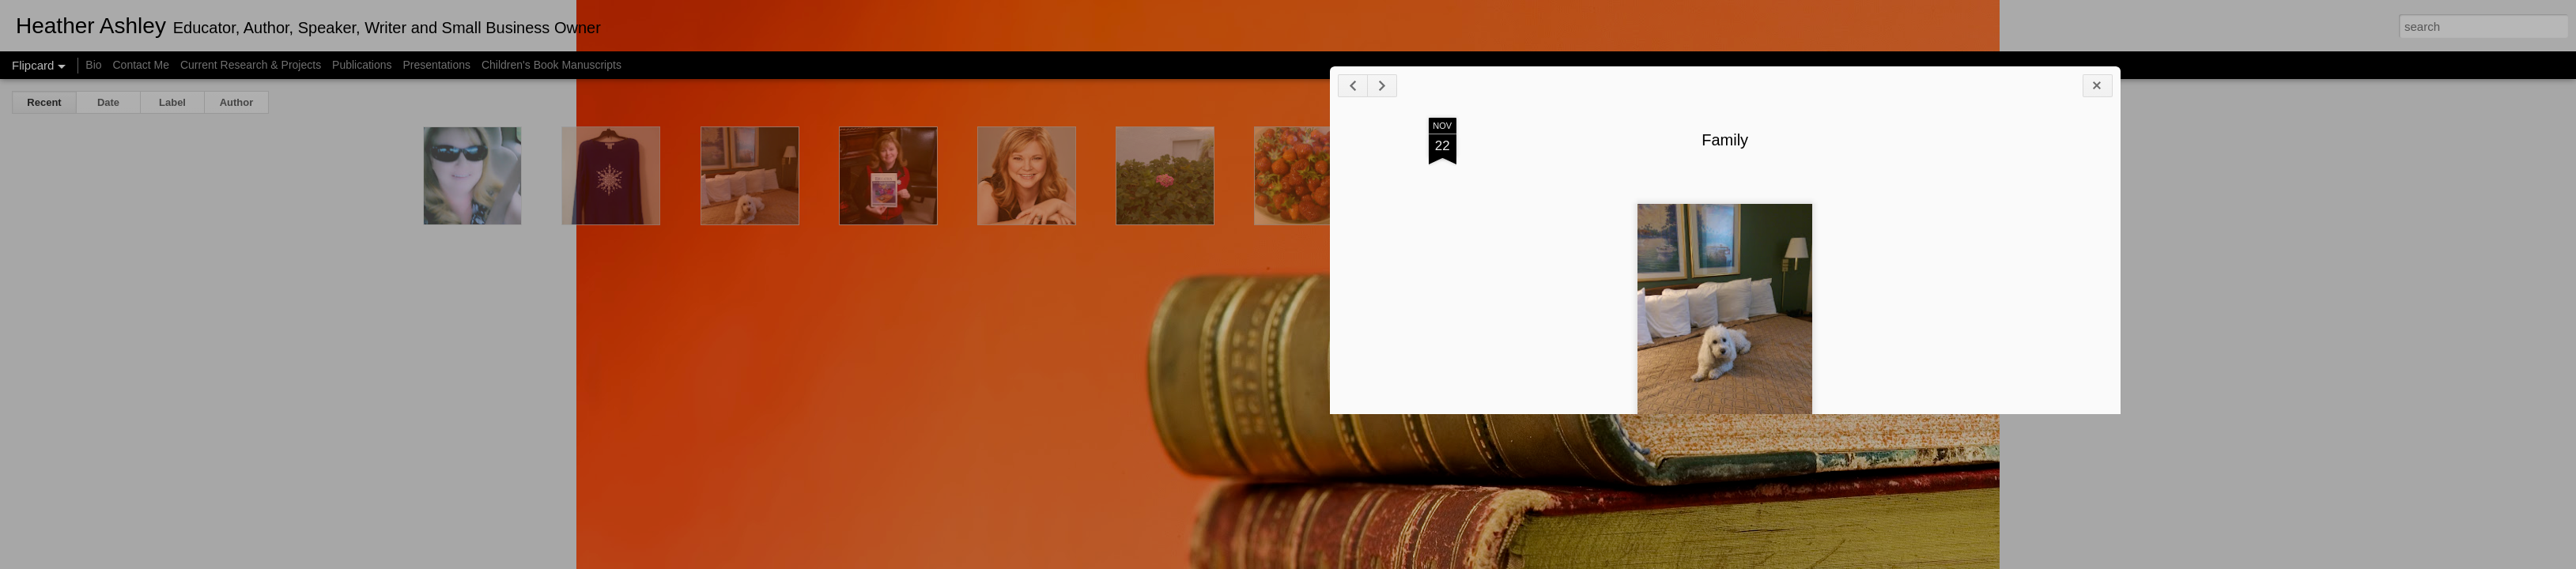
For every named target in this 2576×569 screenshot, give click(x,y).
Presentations (436, 64)
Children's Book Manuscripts (551, 64)
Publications (362, 64)
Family (2011, 163)
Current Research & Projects (250, 64)
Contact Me (140, 64)
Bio (93, 64)
